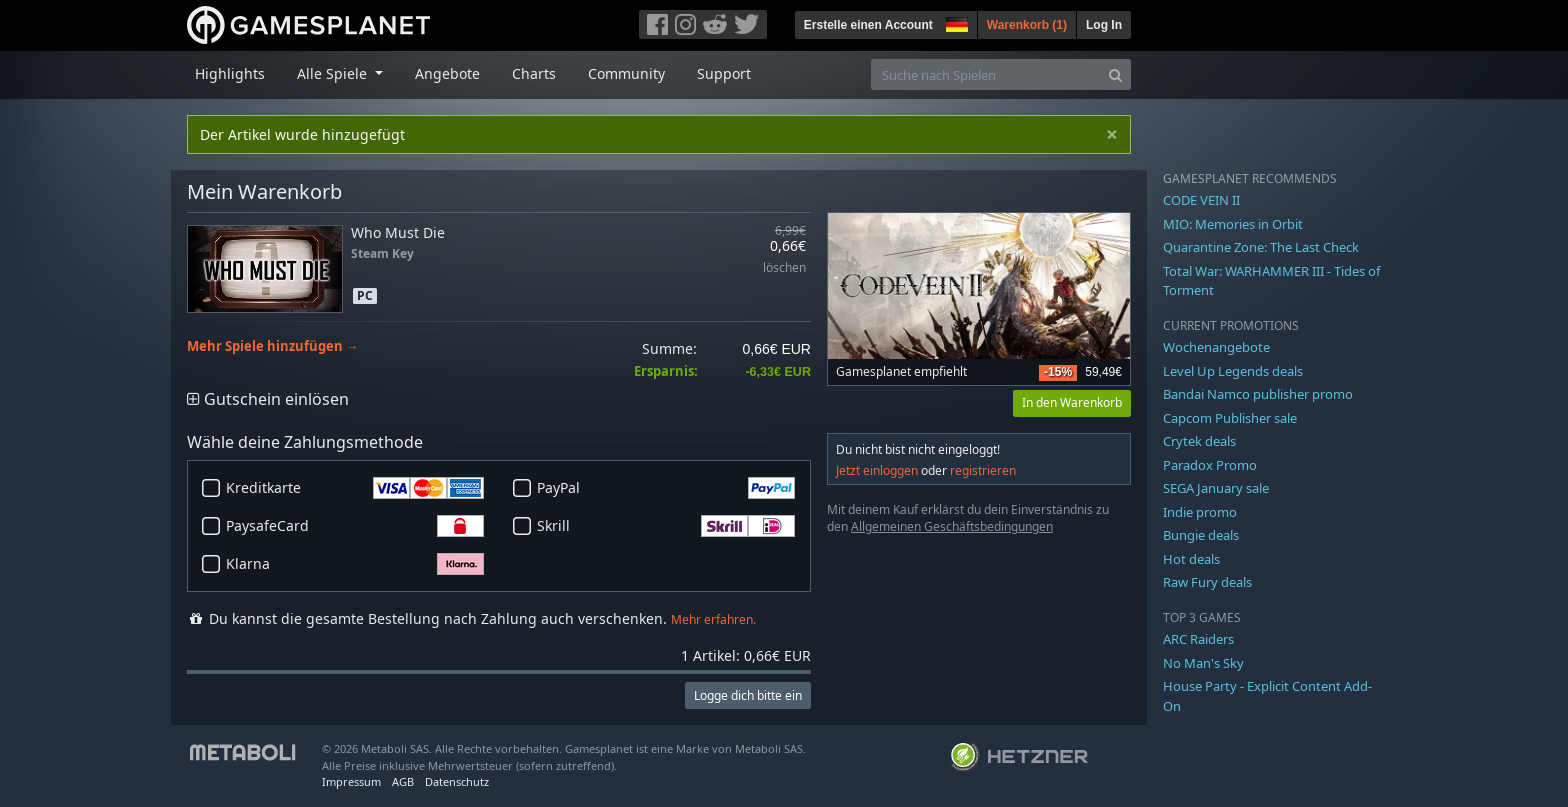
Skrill (666, 526)
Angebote (447, 73)
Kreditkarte (355, 488)
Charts (534, 73)
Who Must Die (398, 232)
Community (626, 73)
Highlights (230, 73)
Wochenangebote (1216, 347)
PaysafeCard (355, 526)
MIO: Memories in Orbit (1233, 224)
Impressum (351, 781)
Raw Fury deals (1207, 582)
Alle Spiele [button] (334, 73)
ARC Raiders (1198, 639)
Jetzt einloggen (877, 470)
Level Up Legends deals (1233, 371)
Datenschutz (457, 781)
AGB (403, 781)
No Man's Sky (1203, 663)
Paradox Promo (1210, 465)
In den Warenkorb (1072, 402)
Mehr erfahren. (713, 619)
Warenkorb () (1027, 25)
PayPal (666, 488)
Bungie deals (1201, 535)
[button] (955, 22)
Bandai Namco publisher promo (1258, 394)
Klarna (355, 564)
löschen (784, 268)
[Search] (1115, 74)
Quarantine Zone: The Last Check (1261, 247)
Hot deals (1191, 559)
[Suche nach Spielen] (986, 74)
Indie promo (1200, 512)
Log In (1104, 25)
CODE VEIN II (1201, 200)
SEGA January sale (1216, 488)
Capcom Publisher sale (1230, 418)
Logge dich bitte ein (748, 695)
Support (724, 73)
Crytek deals (1199, 441)
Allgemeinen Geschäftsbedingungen (952, 526)
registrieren (983, 470)
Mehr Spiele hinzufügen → (273, 346)
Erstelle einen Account (868, 25)
